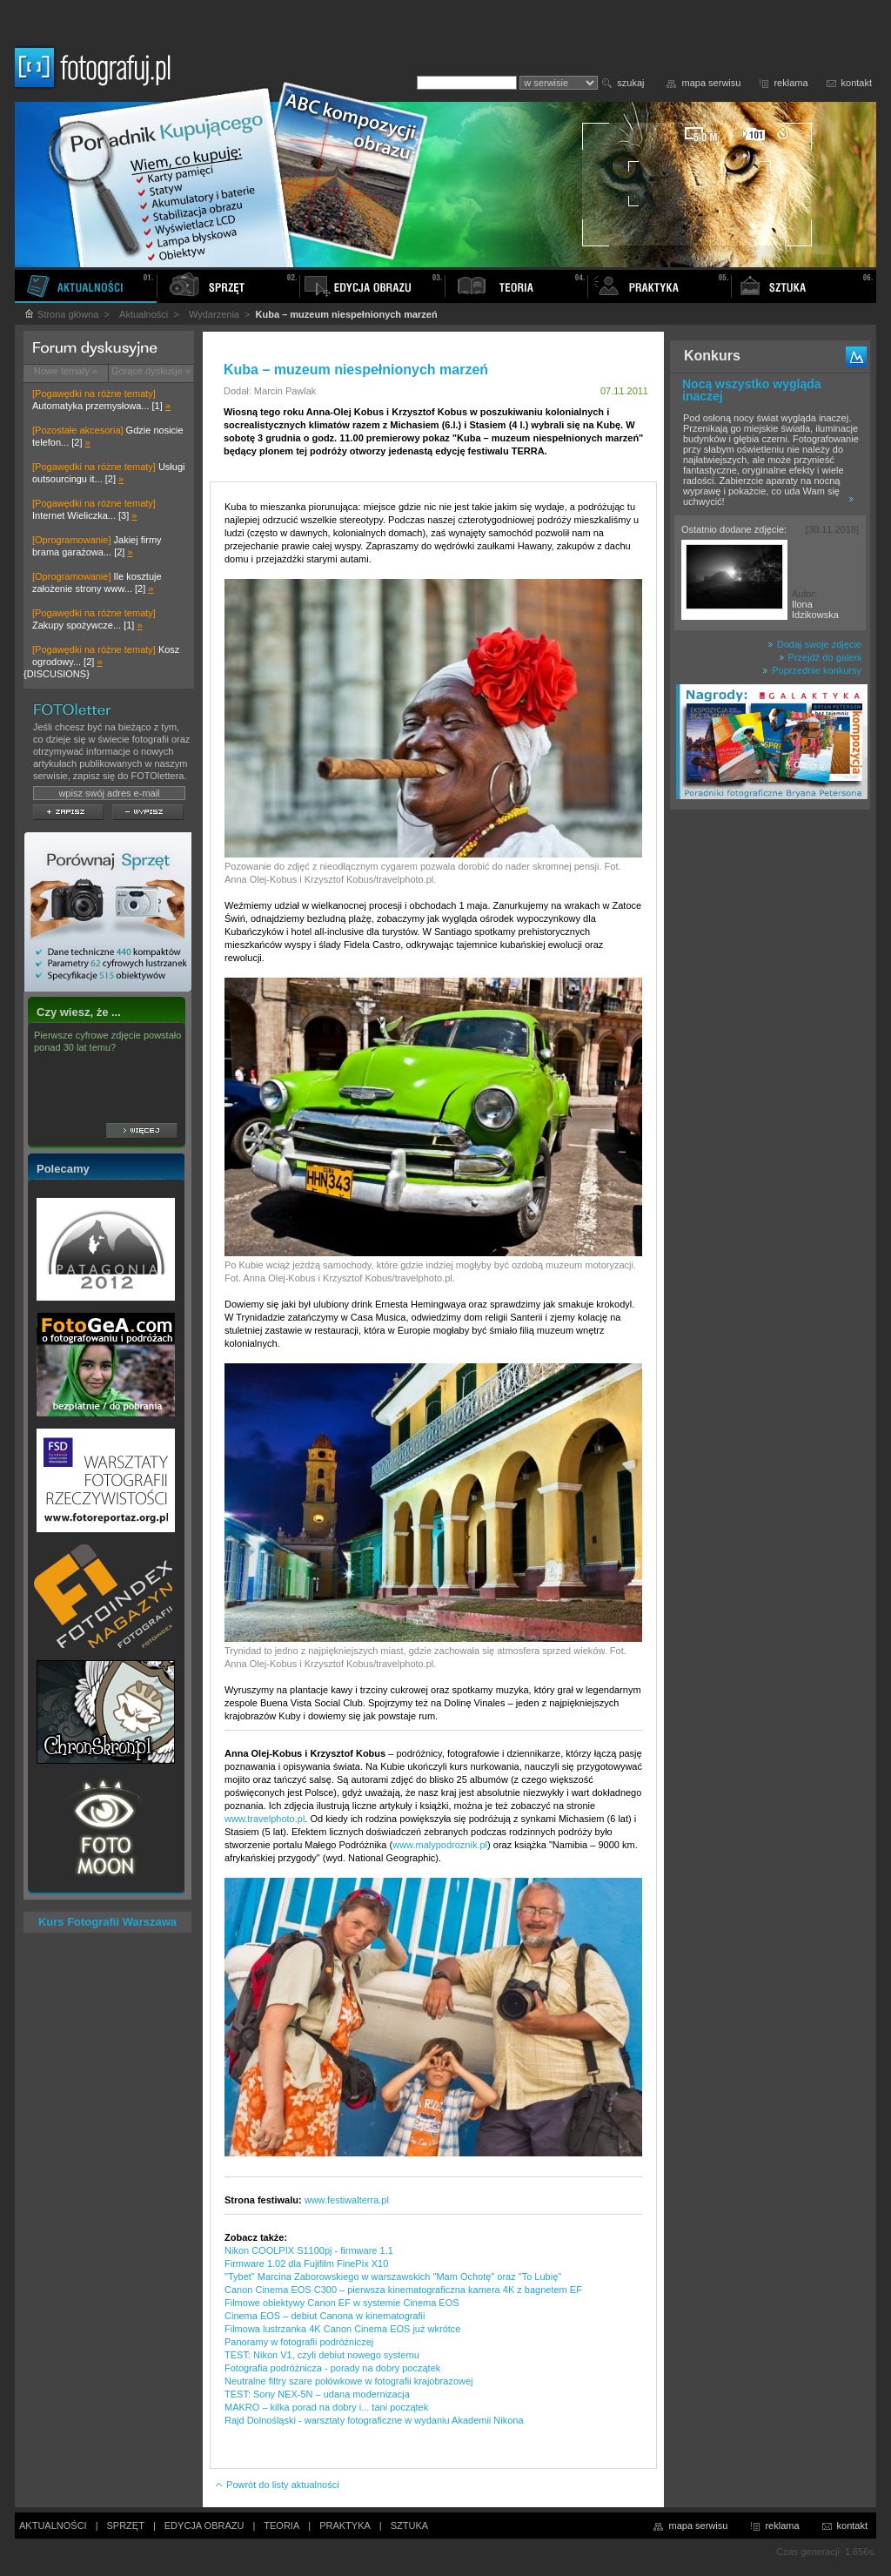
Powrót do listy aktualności (276, 2484)
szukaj (630, 82)
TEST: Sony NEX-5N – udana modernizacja (317, 2394)
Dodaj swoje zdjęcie (814, 644)
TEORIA (281, 2525)
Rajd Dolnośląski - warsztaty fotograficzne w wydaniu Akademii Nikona (374, 2420)
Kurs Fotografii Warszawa (107, 1921)
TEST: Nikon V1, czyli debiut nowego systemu (321, 2355)
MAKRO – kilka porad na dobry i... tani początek (326, 2407)
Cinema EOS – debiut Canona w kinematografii (324, 2315)
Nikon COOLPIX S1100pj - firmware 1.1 (308, 2250)
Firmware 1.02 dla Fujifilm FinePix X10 (306, 2263)
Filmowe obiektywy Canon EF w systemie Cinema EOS (341, 2302)
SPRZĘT (125, 2525)
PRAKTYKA (345, 2525)
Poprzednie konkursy (811, 670)
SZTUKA (409, 2525)
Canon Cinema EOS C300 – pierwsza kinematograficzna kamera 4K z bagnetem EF (403, 2289)
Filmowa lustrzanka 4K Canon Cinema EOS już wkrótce (342, 2329)
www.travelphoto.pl (264, 1818)
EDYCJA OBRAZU (204, 2525)
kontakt (856, 82)
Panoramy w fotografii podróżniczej (298, 2342)
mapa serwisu (711, 82)
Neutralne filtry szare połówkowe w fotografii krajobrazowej (348, 2381)
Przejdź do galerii (820, 657)
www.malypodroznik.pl (439, 1845)
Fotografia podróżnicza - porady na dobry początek (332, 2368)
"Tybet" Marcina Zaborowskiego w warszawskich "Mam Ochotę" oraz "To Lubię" (392, 2276)
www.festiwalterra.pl (347, 2200)
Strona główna (60, 314)
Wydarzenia (214, 314)
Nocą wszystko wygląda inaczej (751, 390)
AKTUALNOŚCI (53, 2525)
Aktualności (143, 314)
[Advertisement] (770, 1092)
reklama (790, 82)
